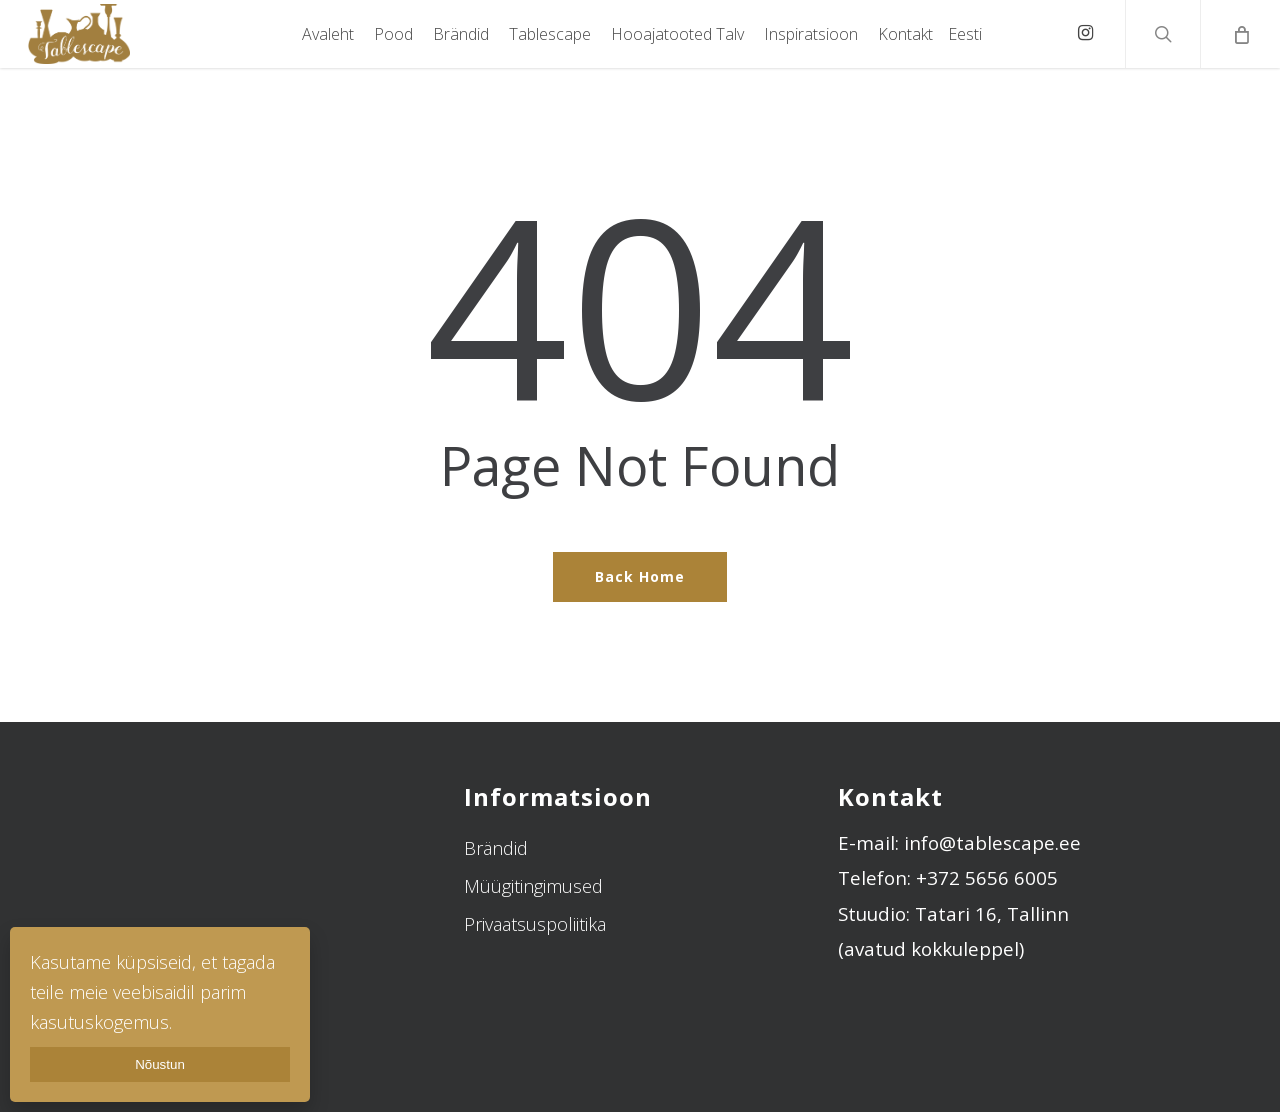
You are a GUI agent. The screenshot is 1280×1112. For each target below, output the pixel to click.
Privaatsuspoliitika (535, 924)
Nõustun (160, 1064)
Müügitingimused (533, 886)
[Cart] (1240, 34)
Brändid (496, 848)
